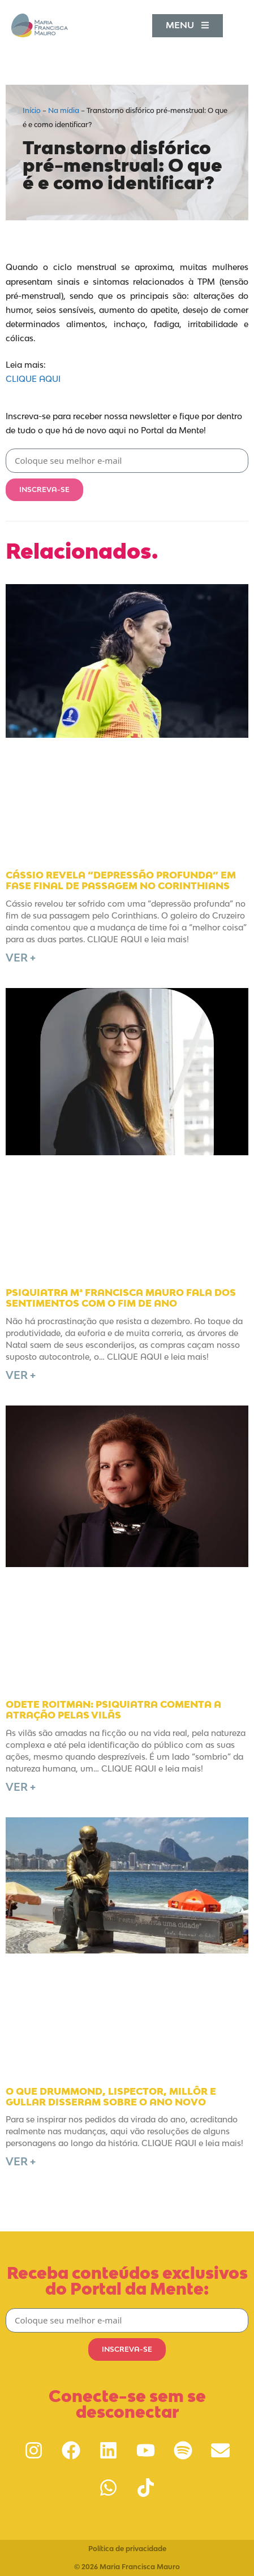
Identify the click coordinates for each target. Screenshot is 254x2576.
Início (32, 110)
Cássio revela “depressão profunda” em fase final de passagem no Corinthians (121, 880)
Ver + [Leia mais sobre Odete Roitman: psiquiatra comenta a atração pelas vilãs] (21, 1787)
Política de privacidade (127, 2548)
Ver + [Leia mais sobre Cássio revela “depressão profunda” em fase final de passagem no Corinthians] (21, 957)
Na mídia (63, 110)
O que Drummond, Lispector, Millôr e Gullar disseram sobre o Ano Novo (111, 2097)
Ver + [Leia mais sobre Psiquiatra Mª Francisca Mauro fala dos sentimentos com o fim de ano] (21, 1375)
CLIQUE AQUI (33, 379)
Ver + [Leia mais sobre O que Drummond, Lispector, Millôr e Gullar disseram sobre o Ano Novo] (21, 2161)
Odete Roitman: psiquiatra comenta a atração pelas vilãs (113, 1710)
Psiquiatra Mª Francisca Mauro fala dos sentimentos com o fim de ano (121, 1298)
